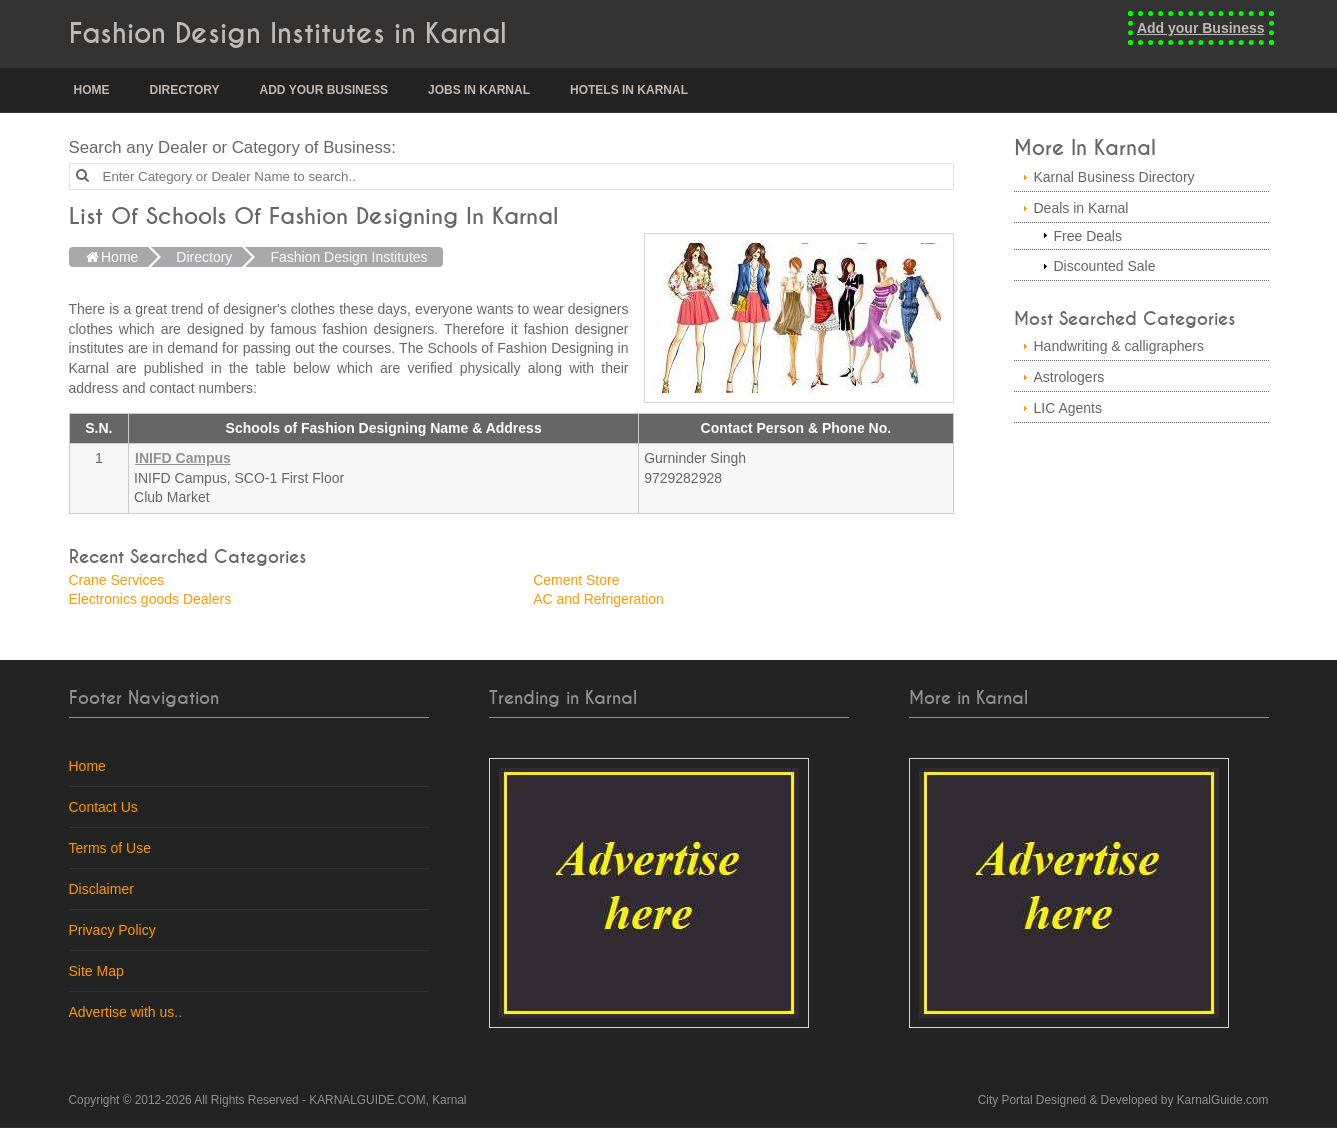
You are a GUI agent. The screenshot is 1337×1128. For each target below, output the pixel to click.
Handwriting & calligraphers (1119, 346)
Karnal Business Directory (1114, 177)
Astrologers (1069, 377)
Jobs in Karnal (479, 90)
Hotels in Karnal (629, 90)
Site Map (96, 971)
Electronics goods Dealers (150, 599)
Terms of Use (110, 848)
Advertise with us (122, 1012)
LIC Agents (1068, 408)
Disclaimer (101, 889)
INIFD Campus (183, 458)
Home (92, 90)
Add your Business (1201, 28)
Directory (185, 90)
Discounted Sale (1105, 266)
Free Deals (1088, 236)
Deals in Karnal (1081, 208)
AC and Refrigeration (598, 599)
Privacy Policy (112, 930)
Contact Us (103, 807)
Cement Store (576, 580)
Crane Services (117, 580)
